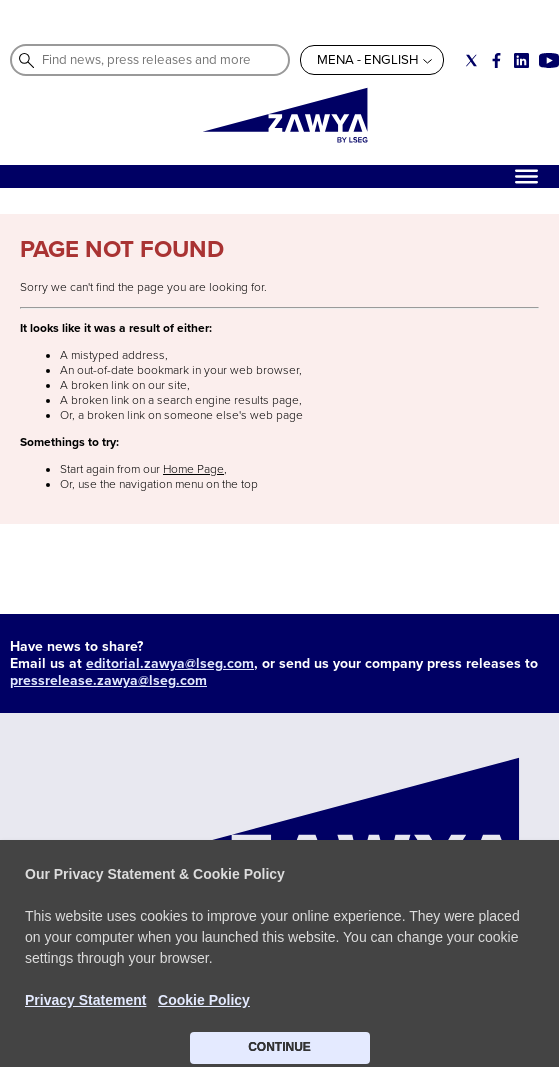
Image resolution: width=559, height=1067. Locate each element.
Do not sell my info (298, 970)
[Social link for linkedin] (521, 60)
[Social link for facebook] (496, 60)
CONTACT (48, 970)
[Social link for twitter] (471, 60)
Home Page (193, 469)
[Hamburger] (526, 176)
